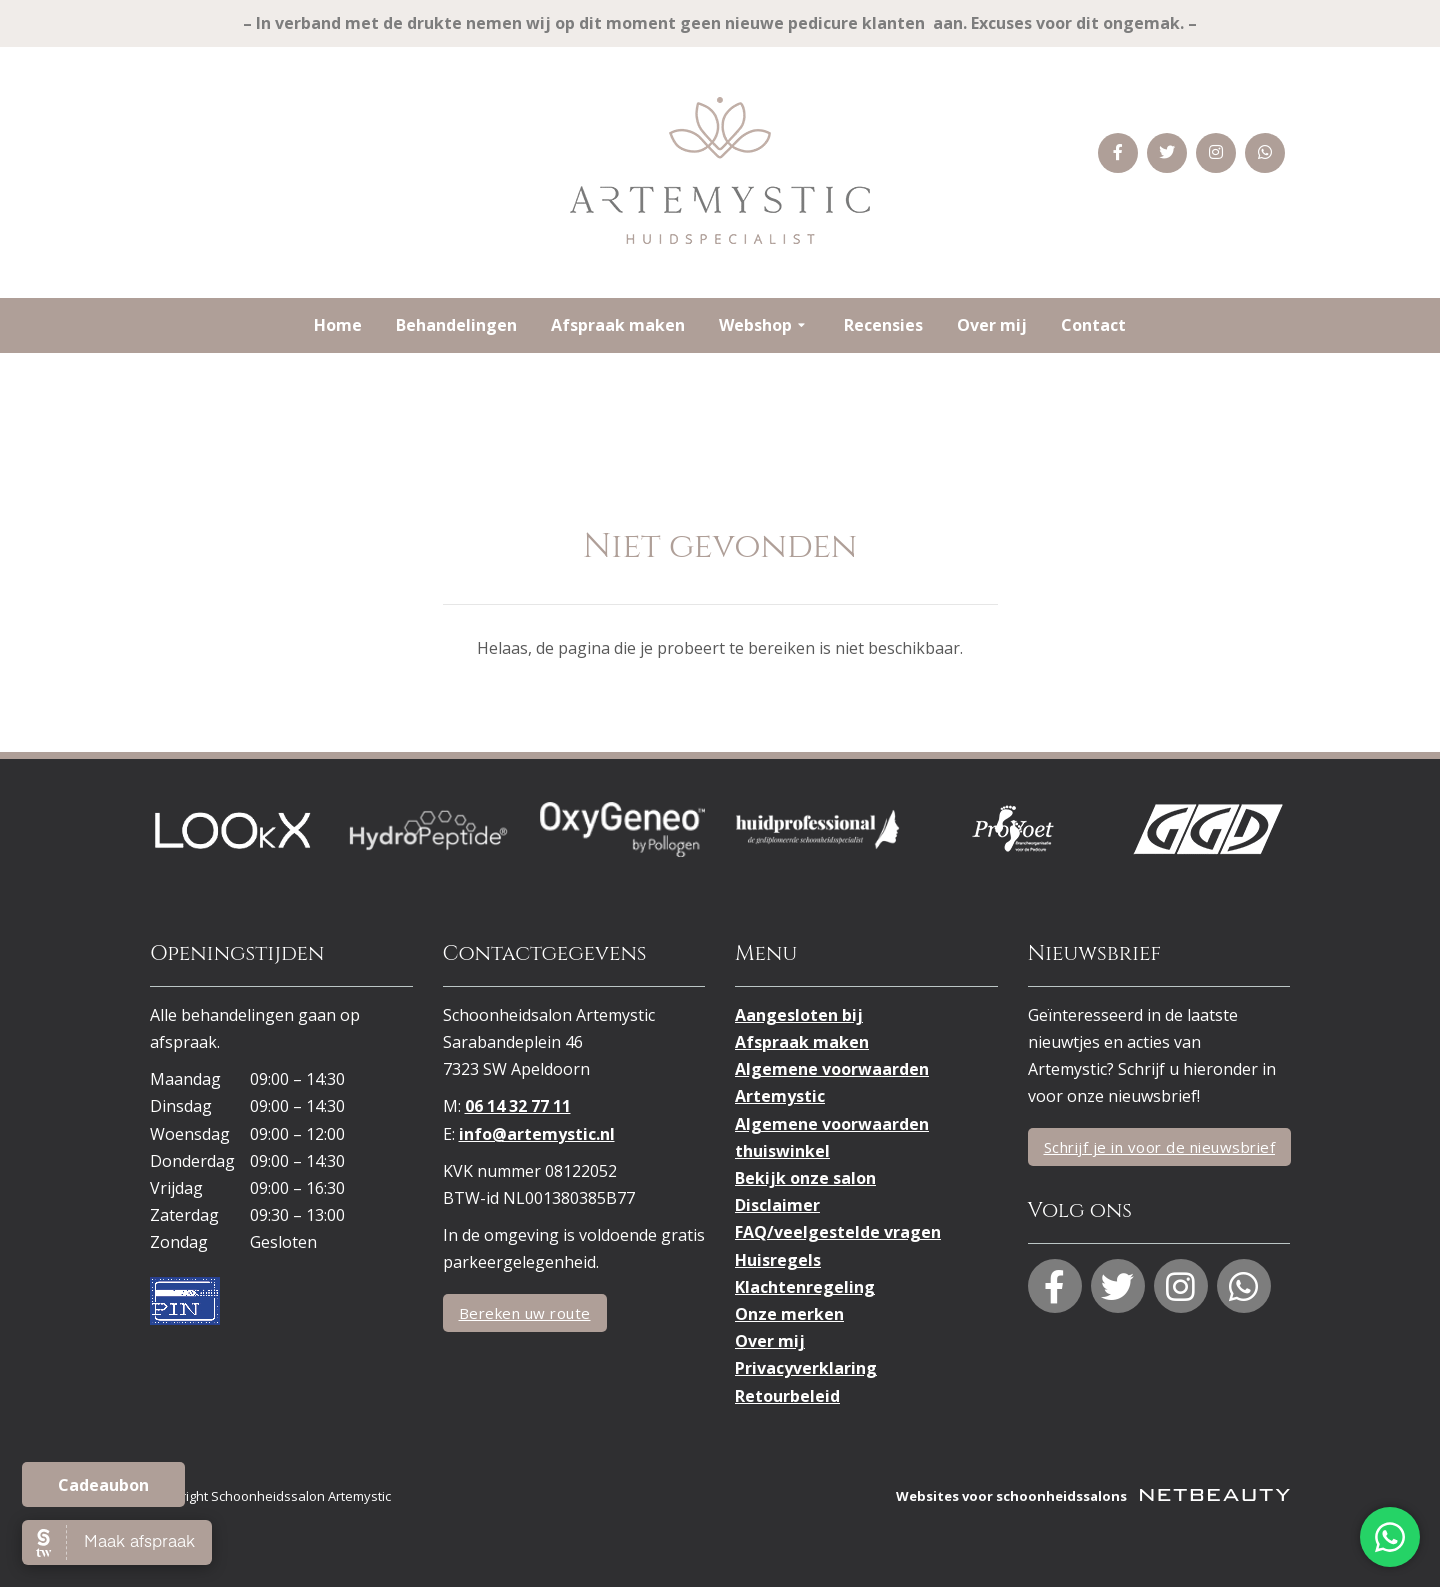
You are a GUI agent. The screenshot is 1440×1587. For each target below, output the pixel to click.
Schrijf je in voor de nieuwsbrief (1160, 1147)
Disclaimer (777, 1205)
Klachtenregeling (805, 1287)
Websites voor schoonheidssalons (1093, 1496)
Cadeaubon (103, 1485)
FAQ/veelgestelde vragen (838, 1232)
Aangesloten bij (799, 1015)
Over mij (992, 325)
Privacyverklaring (806, 1368)
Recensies (883, 325)
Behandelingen (456, 325)
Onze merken (789, 1314)
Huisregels (778, 1260)
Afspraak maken (618, 325)
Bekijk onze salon (805, 1178)
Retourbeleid (787, 1396)
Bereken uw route (525, 1313)
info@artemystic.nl (537, 1134)
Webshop (764, 326)
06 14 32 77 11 (518, 1106)
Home (338, 325)
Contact (1093, 325)
